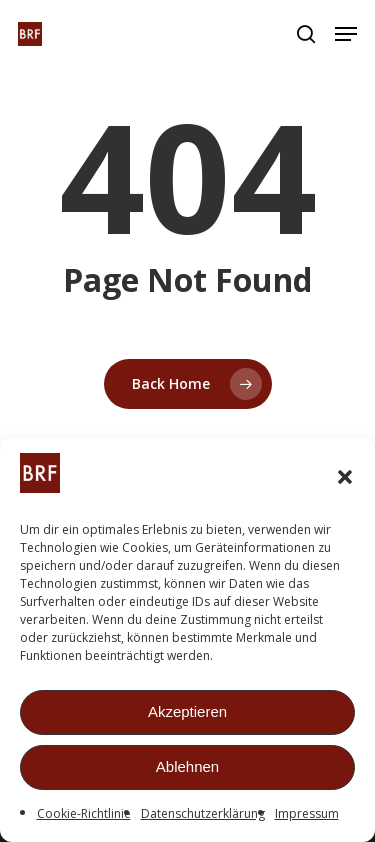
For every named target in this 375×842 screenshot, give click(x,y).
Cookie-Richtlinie (84, 816)
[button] (345, 480)
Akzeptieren (187, 715)
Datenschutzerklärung (203, 816)
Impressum (307, 816)
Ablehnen (187, 770)
